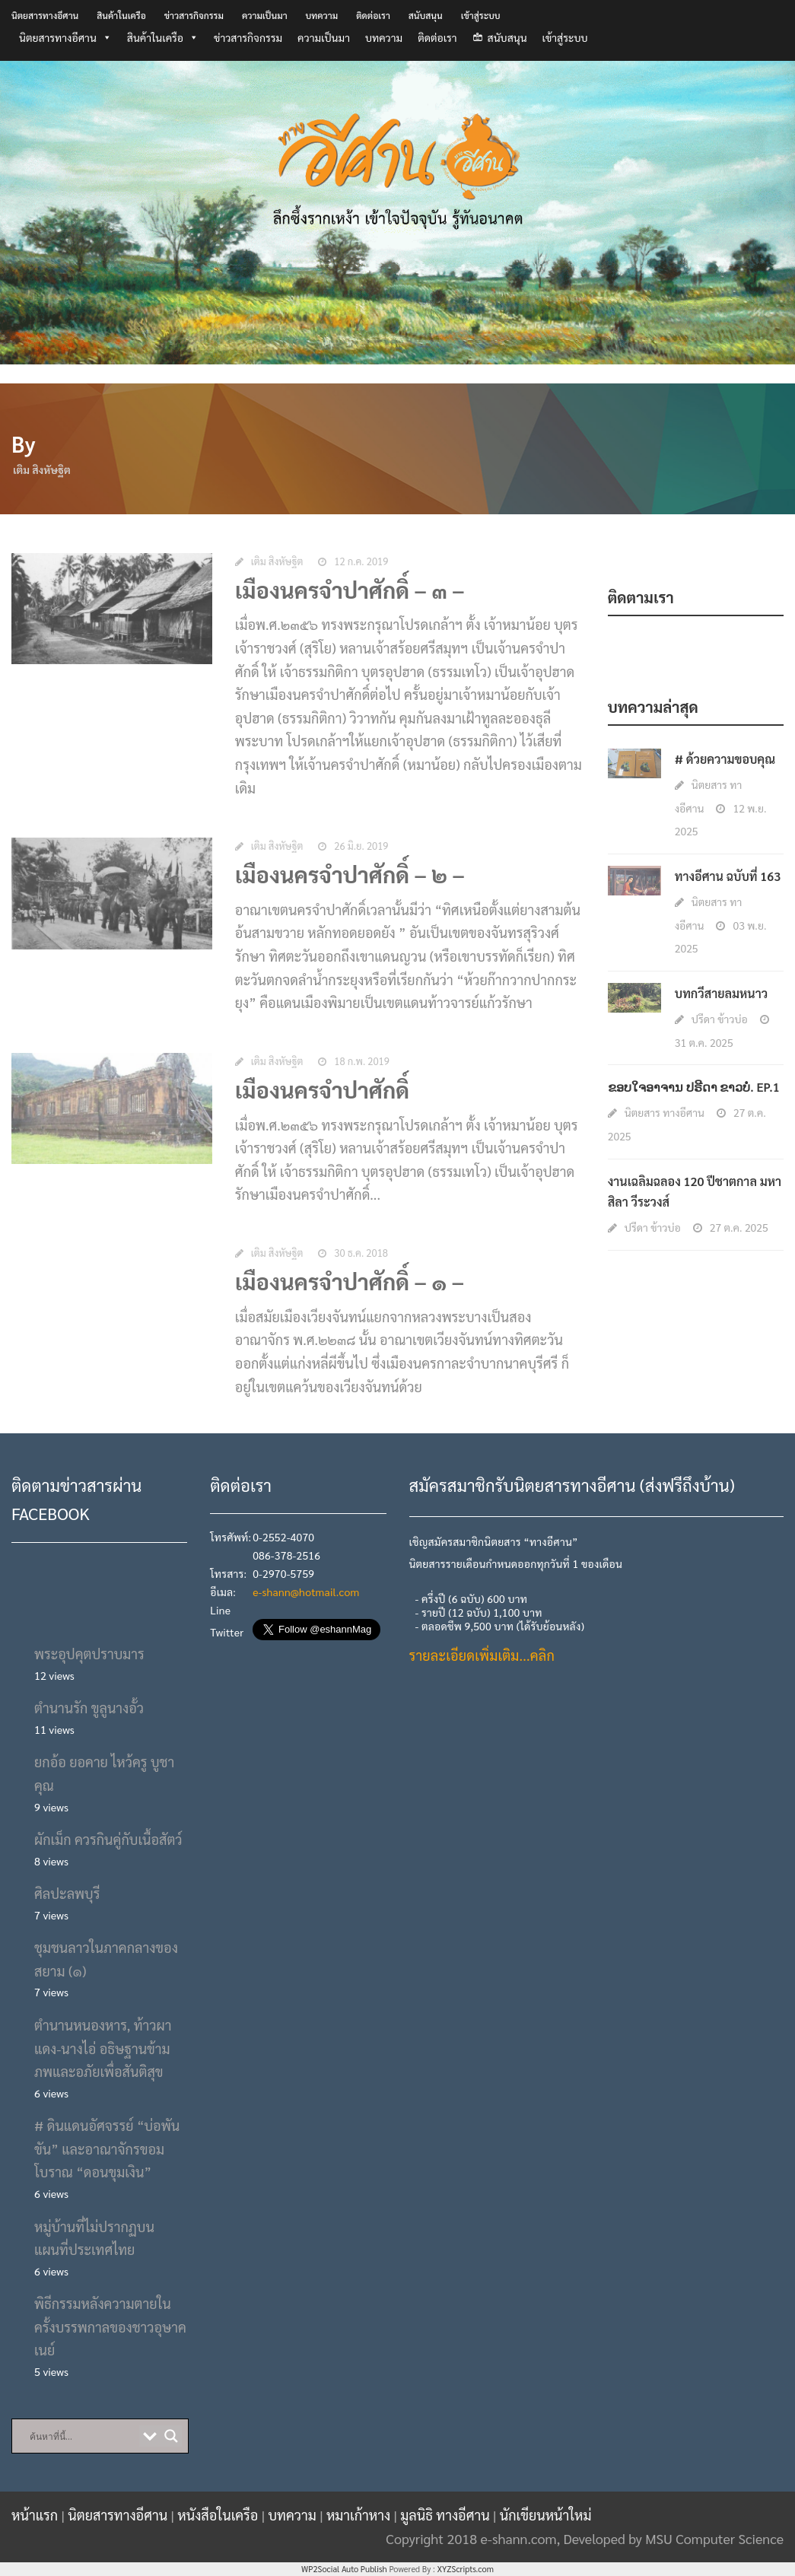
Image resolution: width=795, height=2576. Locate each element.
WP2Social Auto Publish (344, 2568)
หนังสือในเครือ (219, 2515)
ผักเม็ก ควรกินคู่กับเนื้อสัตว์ (108, 1839)
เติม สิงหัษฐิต (277, 564)
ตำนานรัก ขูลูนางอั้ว (89, 1707)
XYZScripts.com (465, 2568)
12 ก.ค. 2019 (361, 564)
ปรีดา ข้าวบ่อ (720, 1019)
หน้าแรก (36, 2515)
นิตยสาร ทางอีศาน (664, 1112)
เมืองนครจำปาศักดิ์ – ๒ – (350, 877)
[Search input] (82, 2436)
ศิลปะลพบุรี (67, 1893)
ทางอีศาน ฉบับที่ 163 (728, 876)
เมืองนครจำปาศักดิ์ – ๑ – (349, 1285)
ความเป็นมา (265, 15)
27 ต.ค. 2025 (739, 1227)
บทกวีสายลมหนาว (721, 993)
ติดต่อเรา (373, 15)
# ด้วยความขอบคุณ (725, 759)
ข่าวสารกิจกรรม (194, 15)
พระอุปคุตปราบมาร (89, 1653)
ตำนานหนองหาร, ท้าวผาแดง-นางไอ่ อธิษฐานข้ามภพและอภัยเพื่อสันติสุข (102, 2048)
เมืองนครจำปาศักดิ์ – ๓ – (349, 592)
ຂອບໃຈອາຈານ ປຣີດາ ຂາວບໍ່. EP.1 (694, 1087)
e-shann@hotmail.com (306, 1591)
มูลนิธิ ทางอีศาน (446, 2515)
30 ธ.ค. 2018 (361, 1256)
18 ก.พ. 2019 (362, 1064)
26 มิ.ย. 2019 (361, 849)
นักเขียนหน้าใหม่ (546, 2515)
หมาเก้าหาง (360, 2515)
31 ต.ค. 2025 (704, 1042)
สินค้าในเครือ (121, 15)
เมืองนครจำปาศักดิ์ (322, 1093)
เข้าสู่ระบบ (481, 15)
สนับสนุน (426, 15)
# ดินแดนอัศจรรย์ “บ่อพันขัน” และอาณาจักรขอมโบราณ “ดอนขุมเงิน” (107, 2148)
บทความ (322, 15)
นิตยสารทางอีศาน (44, 15)
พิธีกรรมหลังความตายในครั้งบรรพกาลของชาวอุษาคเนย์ (110, 2326)
